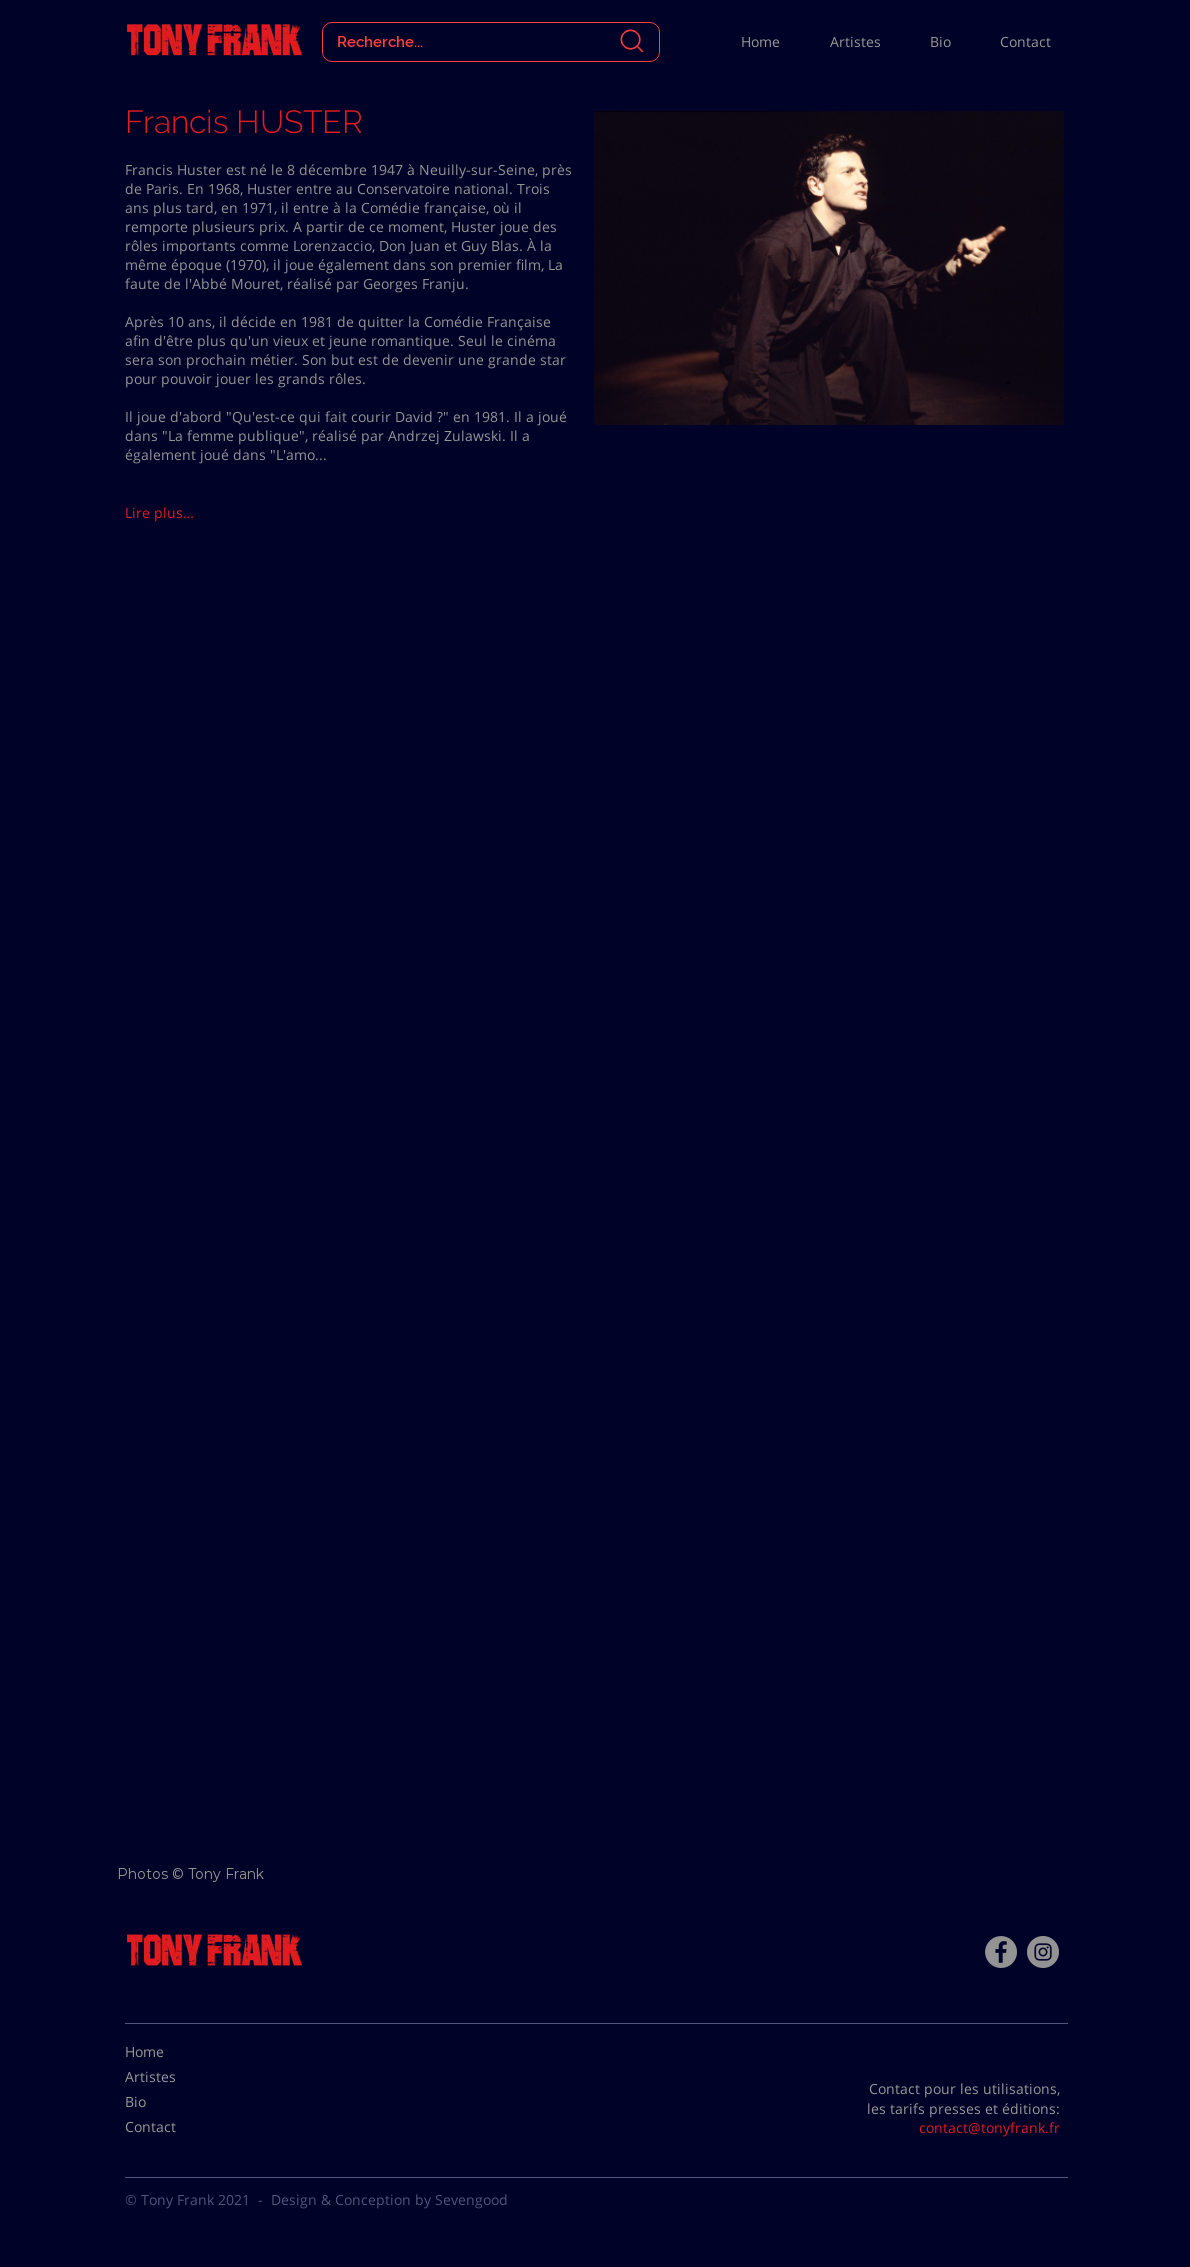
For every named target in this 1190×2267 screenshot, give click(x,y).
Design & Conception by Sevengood (389, 2199)
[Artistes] (175, 2077)
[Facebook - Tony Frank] (1001, 1952)
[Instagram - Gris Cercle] (1043, 1952)
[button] (196, 513)
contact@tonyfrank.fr (989, 2127)
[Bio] (175, 2102)
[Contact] (175, 2127)
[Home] (175, 2052)
